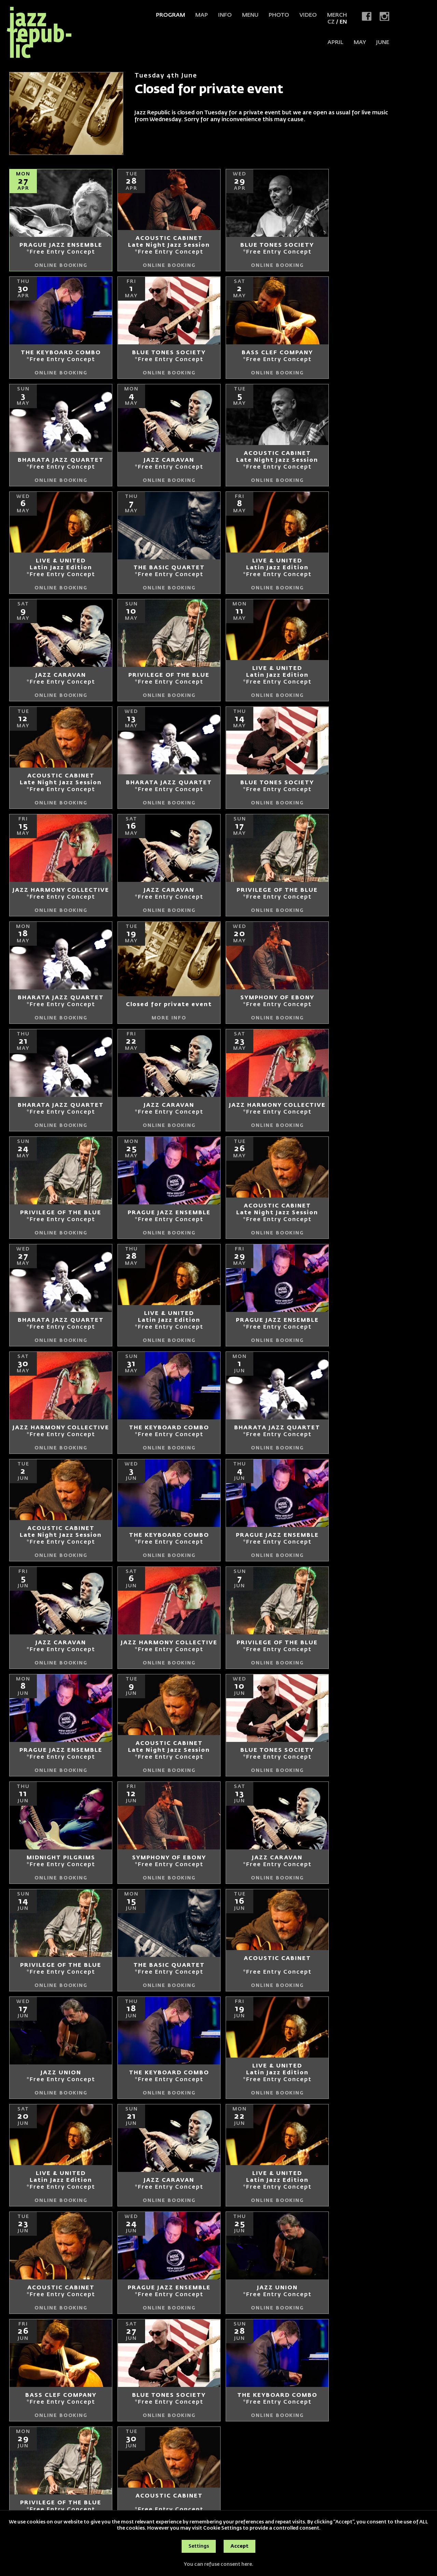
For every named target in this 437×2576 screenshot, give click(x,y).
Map (201, 15)
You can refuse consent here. (218, 2564)
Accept (239, 2546)
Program (170, 15)
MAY (360, 42)
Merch (337, 15)
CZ (331, 22)
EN (343, 22)
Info (225, 15)
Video (308, 15)
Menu (250, 15)
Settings (198, 2546)
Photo (279, 15)
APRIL (335, 42)
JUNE (382, 42)
